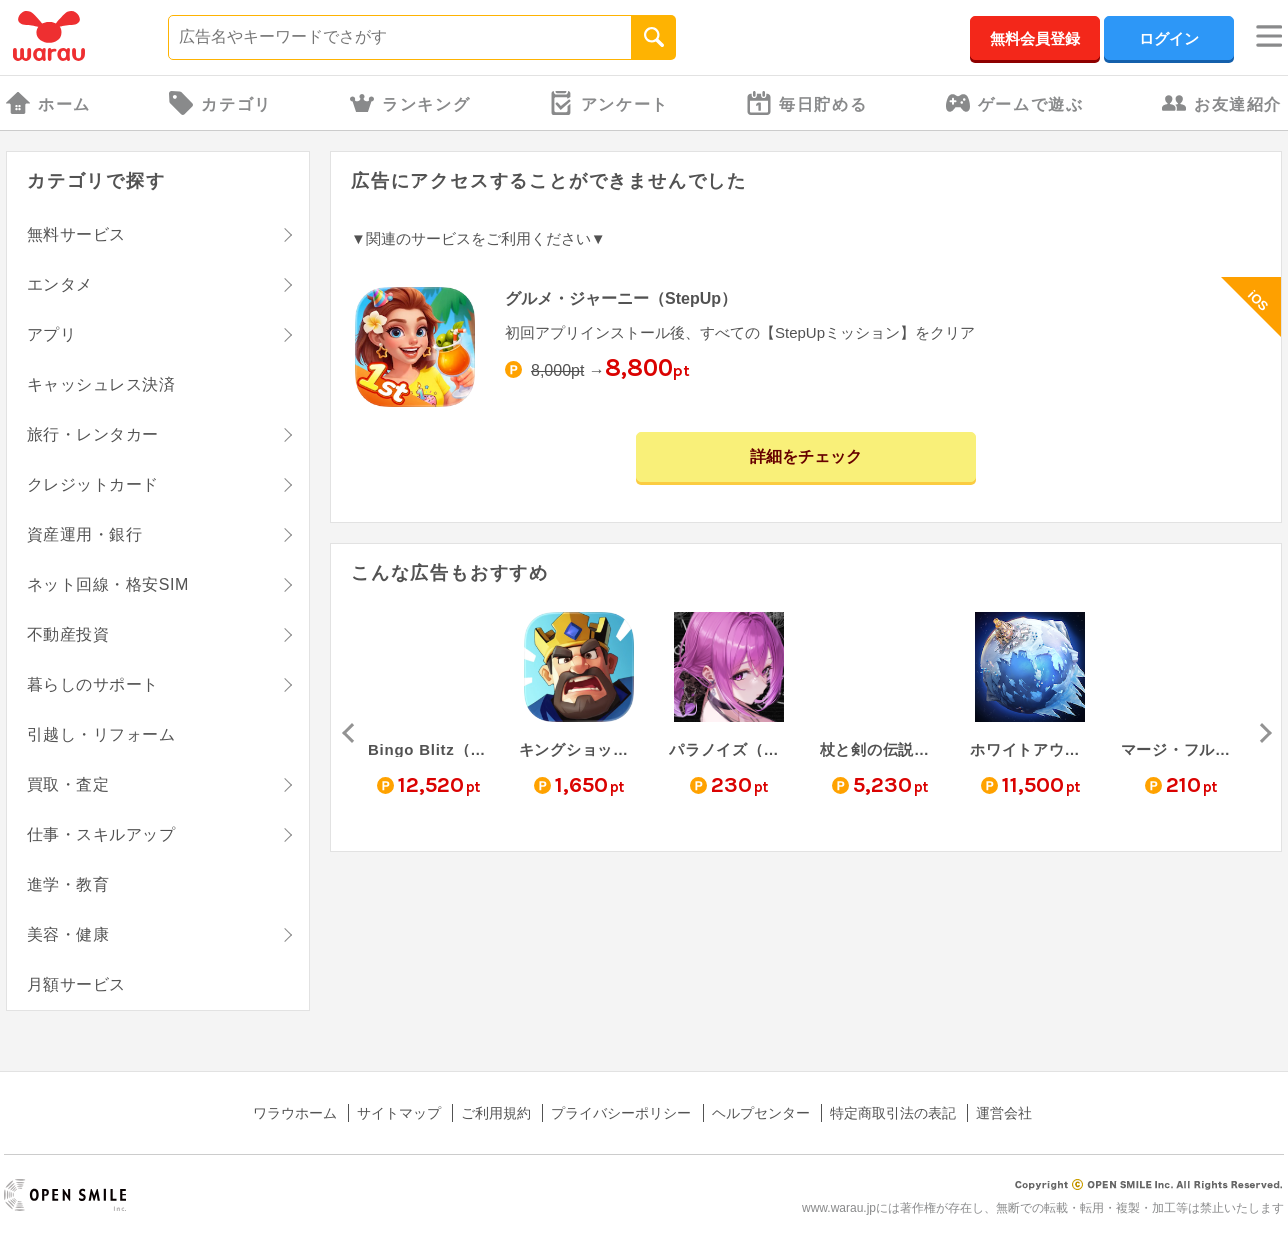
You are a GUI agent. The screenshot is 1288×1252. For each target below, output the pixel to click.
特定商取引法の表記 (893, 1113)
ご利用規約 (496, 1113)
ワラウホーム (295, 1113)
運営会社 (1004, 1113)
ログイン (1169, 38)
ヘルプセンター (761, 1113)
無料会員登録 (1035, 38)
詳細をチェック (806, 456)
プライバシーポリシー (621, 1113)
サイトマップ (399, 1113)
